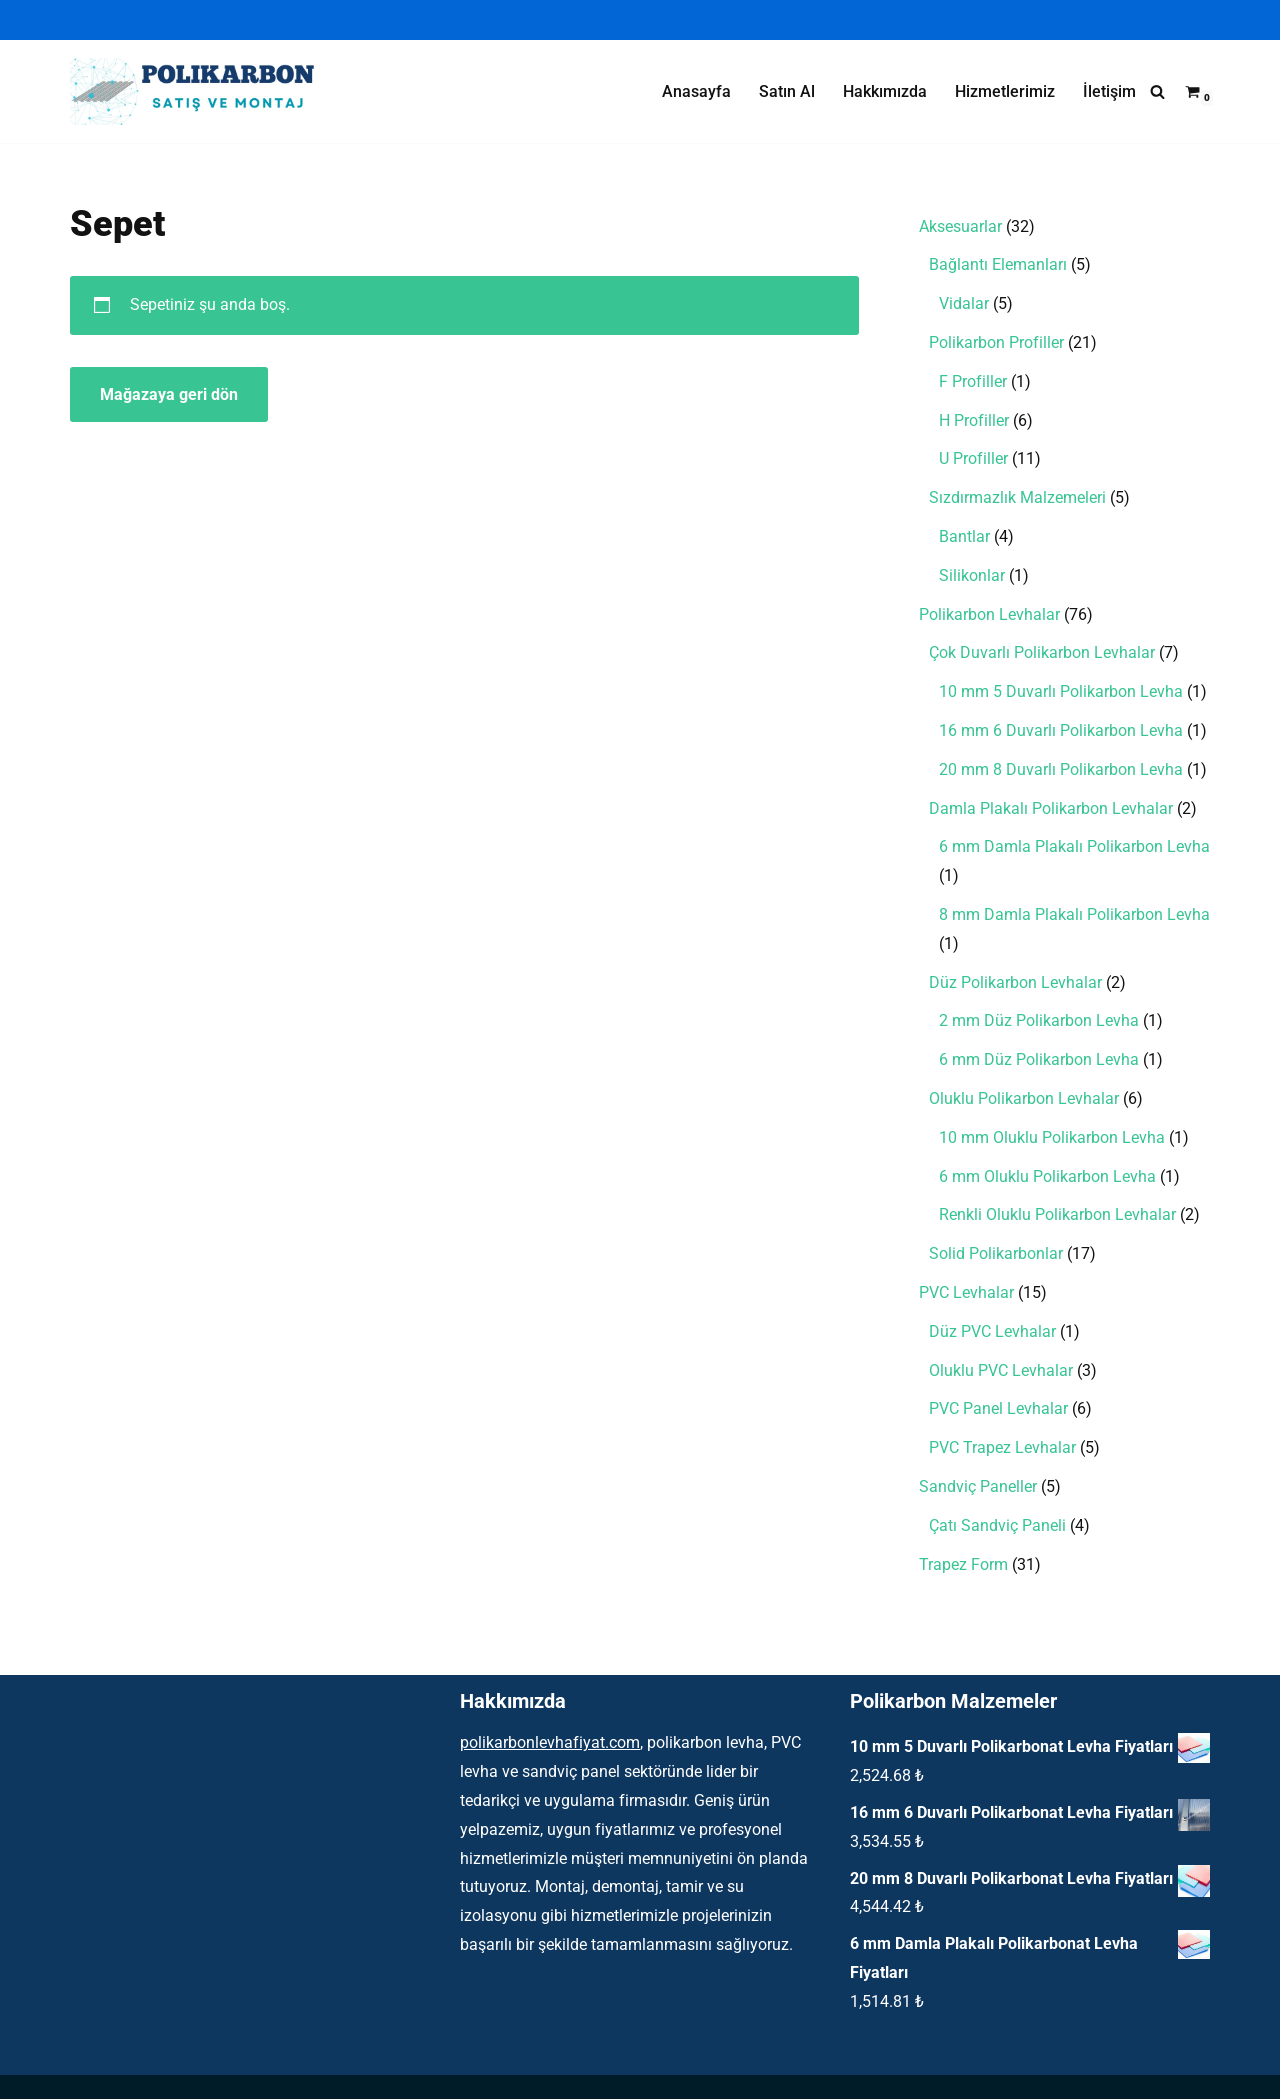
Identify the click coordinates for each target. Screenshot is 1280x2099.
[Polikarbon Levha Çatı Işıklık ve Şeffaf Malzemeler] (200, 91)
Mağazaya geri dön (169, 394)
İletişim (1109, 91)
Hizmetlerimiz (1005, 91)
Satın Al (787, 91)
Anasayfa (696, 91)
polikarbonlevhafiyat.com (550, 1742)
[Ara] (1157, 91)
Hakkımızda (885, 91)
